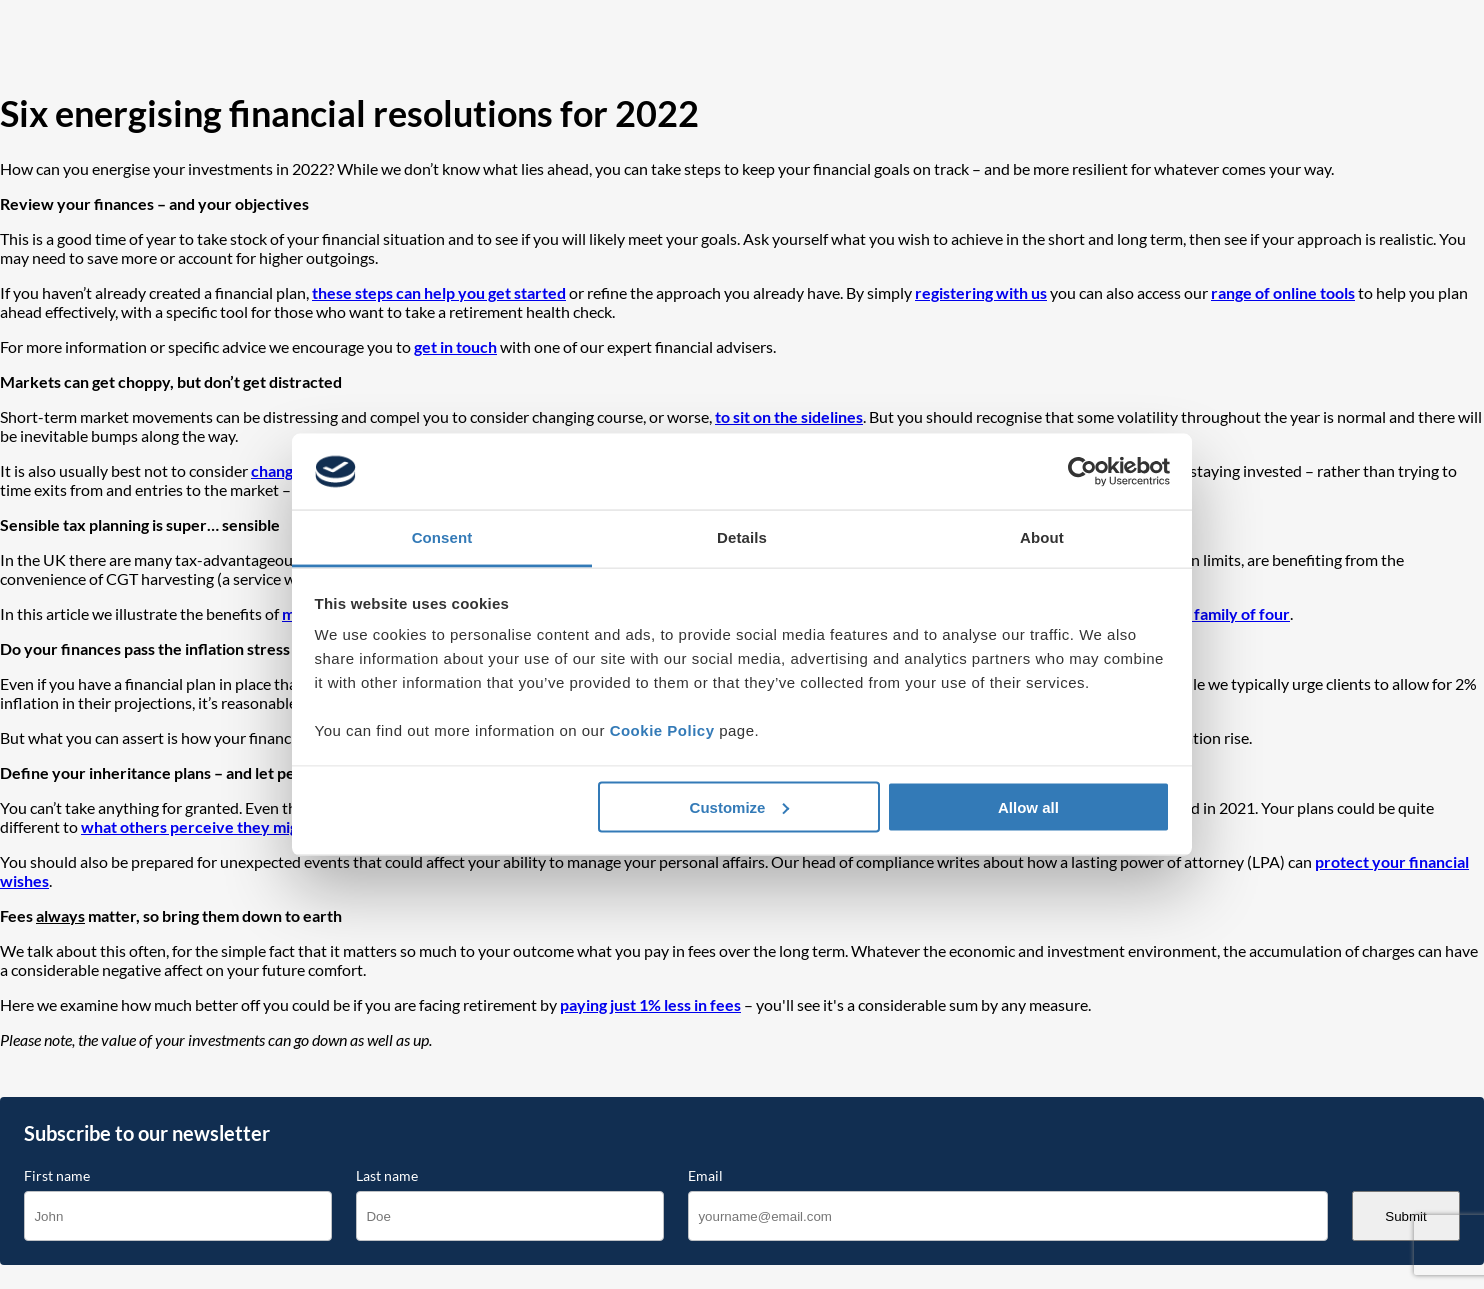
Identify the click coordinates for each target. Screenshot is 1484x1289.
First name (57, 1176)
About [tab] (1042, 537)
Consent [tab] (442, 537)
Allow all (1028, 806)
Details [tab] (742, 537)
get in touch (455, 346)
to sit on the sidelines (789, 416)
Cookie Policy (662, 730)
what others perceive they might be (207, 826)
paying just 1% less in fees (650, 1004)
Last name (387, 1176)
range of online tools (1283, 292)
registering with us (981, 292)
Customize (740, 806)
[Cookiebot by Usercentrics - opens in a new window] (1082, 472)
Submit (1405, 1216)
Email (705, 1176)
